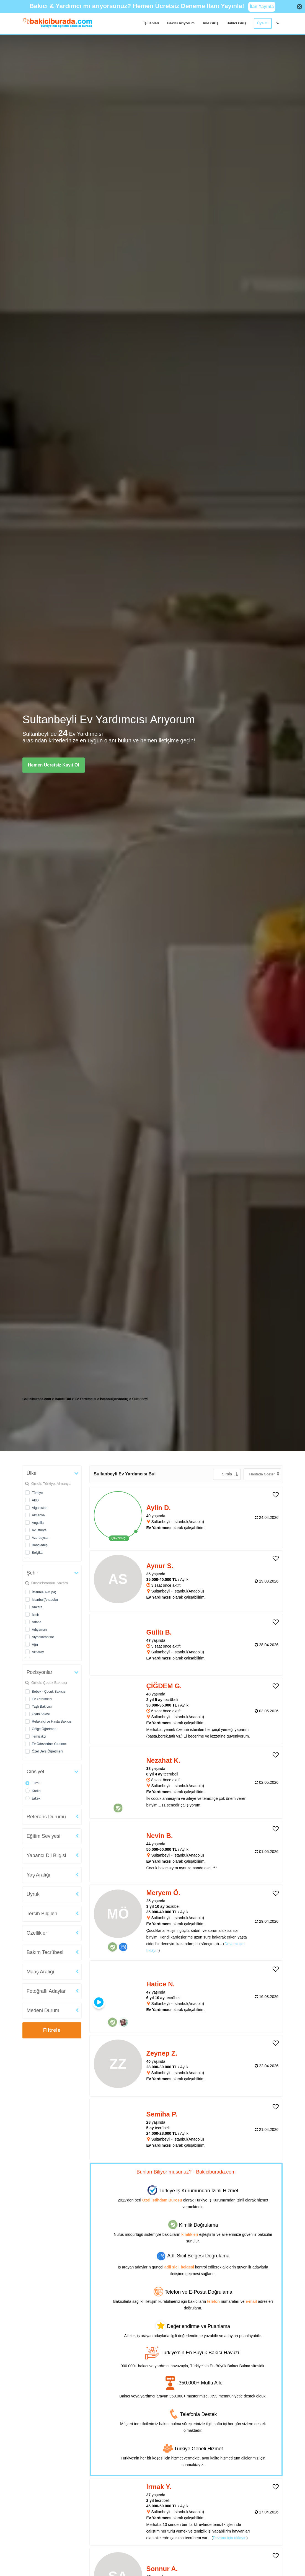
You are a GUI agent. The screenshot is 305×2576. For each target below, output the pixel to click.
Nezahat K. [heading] (163, 1760)
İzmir (35, 1615)
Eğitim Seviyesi (43, 1836)
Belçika (37, 1553)
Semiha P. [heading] (161, 2114)
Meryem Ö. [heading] (163, 1892)
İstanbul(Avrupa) (44, 1592)
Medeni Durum (43, 2010)
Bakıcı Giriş (236, 23)
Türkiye (37, 1493)
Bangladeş (40, 1545)
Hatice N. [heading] (160, 1984)
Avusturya (39, 1530)
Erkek (36, 1798)
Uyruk (33, 1894)
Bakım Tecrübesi (45, 1952)
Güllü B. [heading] (159, 1632)
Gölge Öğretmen (44, 1729)
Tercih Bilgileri (42, 1913)
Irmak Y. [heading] (158, 2486)
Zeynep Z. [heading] (161, 2053)
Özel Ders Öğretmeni (47, 1751)
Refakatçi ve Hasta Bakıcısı (52, 1721)
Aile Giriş (210, 23)
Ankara (37, 1607)
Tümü (36, 1783)
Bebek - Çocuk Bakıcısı (49, 1692)
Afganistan (40, 1508)
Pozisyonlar (39, 1672)
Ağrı (35, 1644)
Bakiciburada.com (36, 1399)
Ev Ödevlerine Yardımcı (49, 1744)
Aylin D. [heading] (158, 1507)
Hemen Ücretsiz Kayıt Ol (53, 765)
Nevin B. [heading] (159, 1835)
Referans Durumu (46, 1816)
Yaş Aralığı (38, 1875)
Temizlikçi (39, 1736)
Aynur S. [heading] (160, 1566)
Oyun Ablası (41, 1714)
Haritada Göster (264, 1474)
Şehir (32, 1573)
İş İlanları (151, 23)
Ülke (32, 1473)
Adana (37, 1622)
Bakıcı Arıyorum (181, 23)
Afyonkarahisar (43, 1637)
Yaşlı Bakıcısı (42, 1706)
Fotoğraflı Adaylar (46, 1991)
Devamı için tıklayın (229, 2538)
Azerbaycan (40, 1538)
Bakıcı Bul (63, 1399)
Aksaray (38, 1652)
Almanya (38, 1515)
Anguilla (38, 1523)
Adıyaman (39, 1630)
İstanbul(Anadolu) (45, 1600)
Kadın (36, 1791)
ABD (35, 1500)
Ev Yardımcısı (42, 1699)
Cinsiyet (35, 1771)
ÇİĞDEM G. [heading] (164, 1686)
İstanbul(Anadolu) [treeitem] (114, 1399)
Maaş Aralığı (40, 1971)
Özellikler (37, 1933)
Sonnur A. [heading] (162, 2568)
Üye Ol (262, 23)
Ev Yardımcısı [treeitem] (86, 1399)
